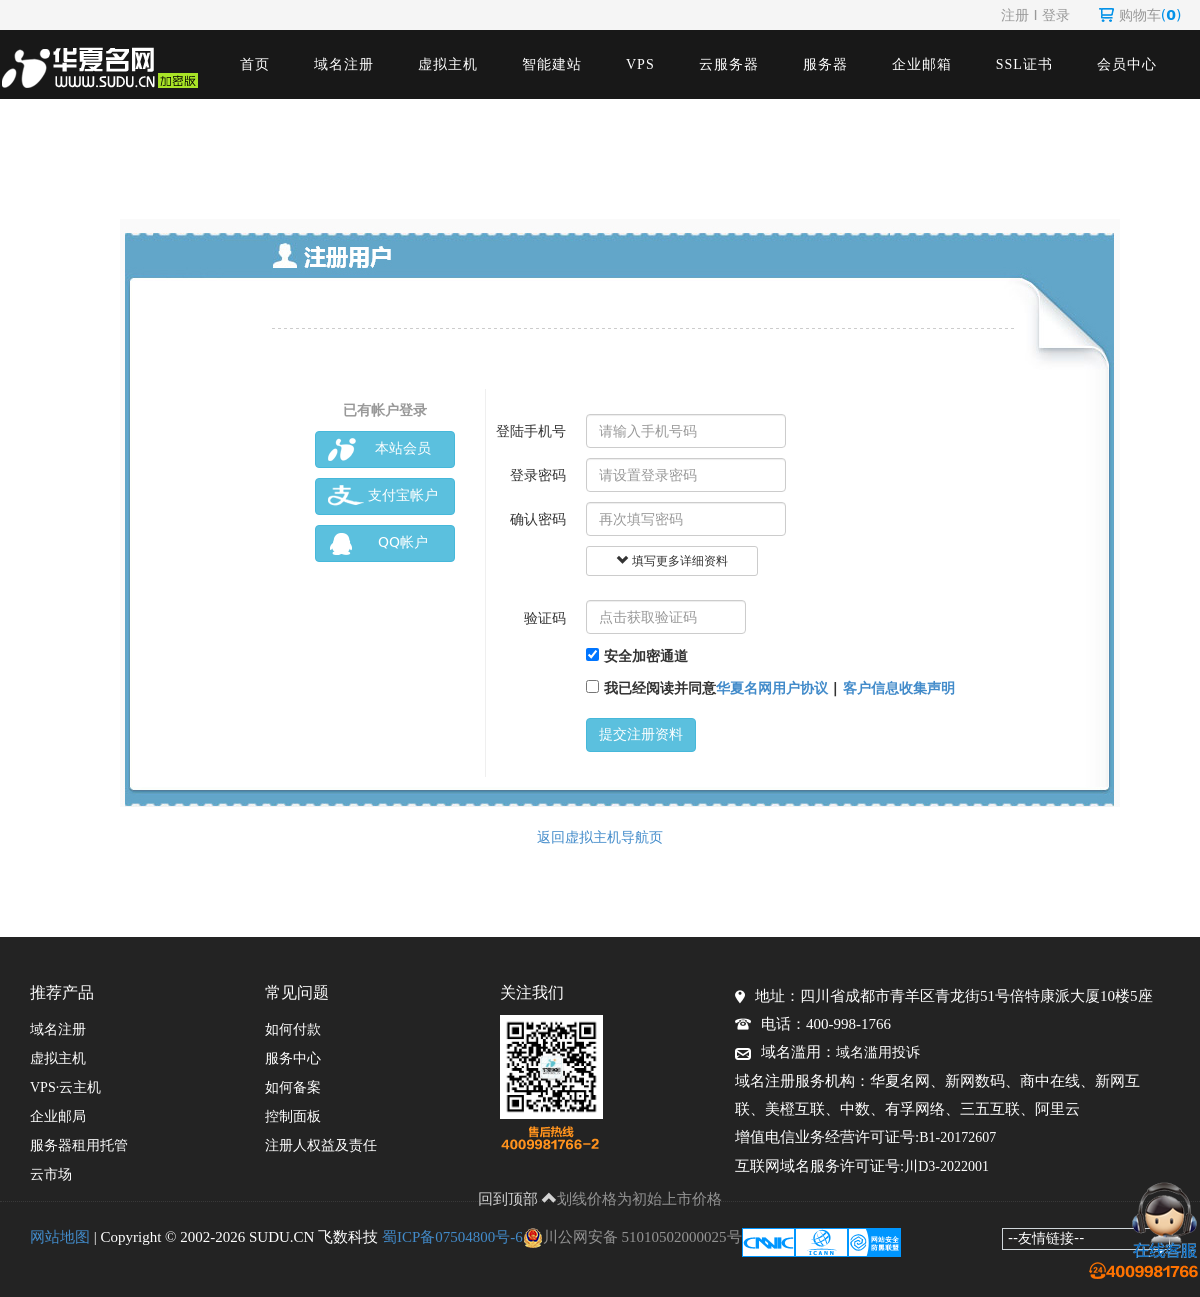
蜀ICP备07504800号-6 (452, 1237)
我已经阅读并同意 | (770, 688)
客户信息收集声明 (899, 688)
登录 (1056, 15)
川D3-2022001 (946, 1166)
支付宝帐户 (383, 496)
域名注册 (344, 64)
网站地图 (60, 1237)
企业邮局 (58, 1116)
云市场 (51, 1174)
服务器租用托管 (79, 1145)
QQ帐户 (378, 543)
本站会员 (379, 449)
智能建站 (552, 64)
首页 (255, 64)
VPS (640, 64)
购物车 (1140, 15)
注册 (1015, 15)
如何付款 (293, 1029)
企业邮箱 (922, 64)
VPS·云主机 (65, 1087)
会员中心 (1127, 64)
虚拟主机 (448, 64)
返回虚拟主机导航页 (600, 837)
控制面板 (293, 1116)
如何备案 (293, 1087)
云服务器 (729, 64)
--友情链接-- (1046, 1238)
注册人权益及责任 (321, 1145)
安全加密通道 (637, 656)
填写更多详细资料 (672, 561)
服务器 (825, 64)
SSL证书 (1024, 64)
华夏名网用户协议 (772, 688)
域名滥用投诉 (878, 1052)
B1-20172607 (957, 1137)
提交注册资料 (641, 734)
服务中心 (293, 1058)
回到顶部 (518, 1199)
